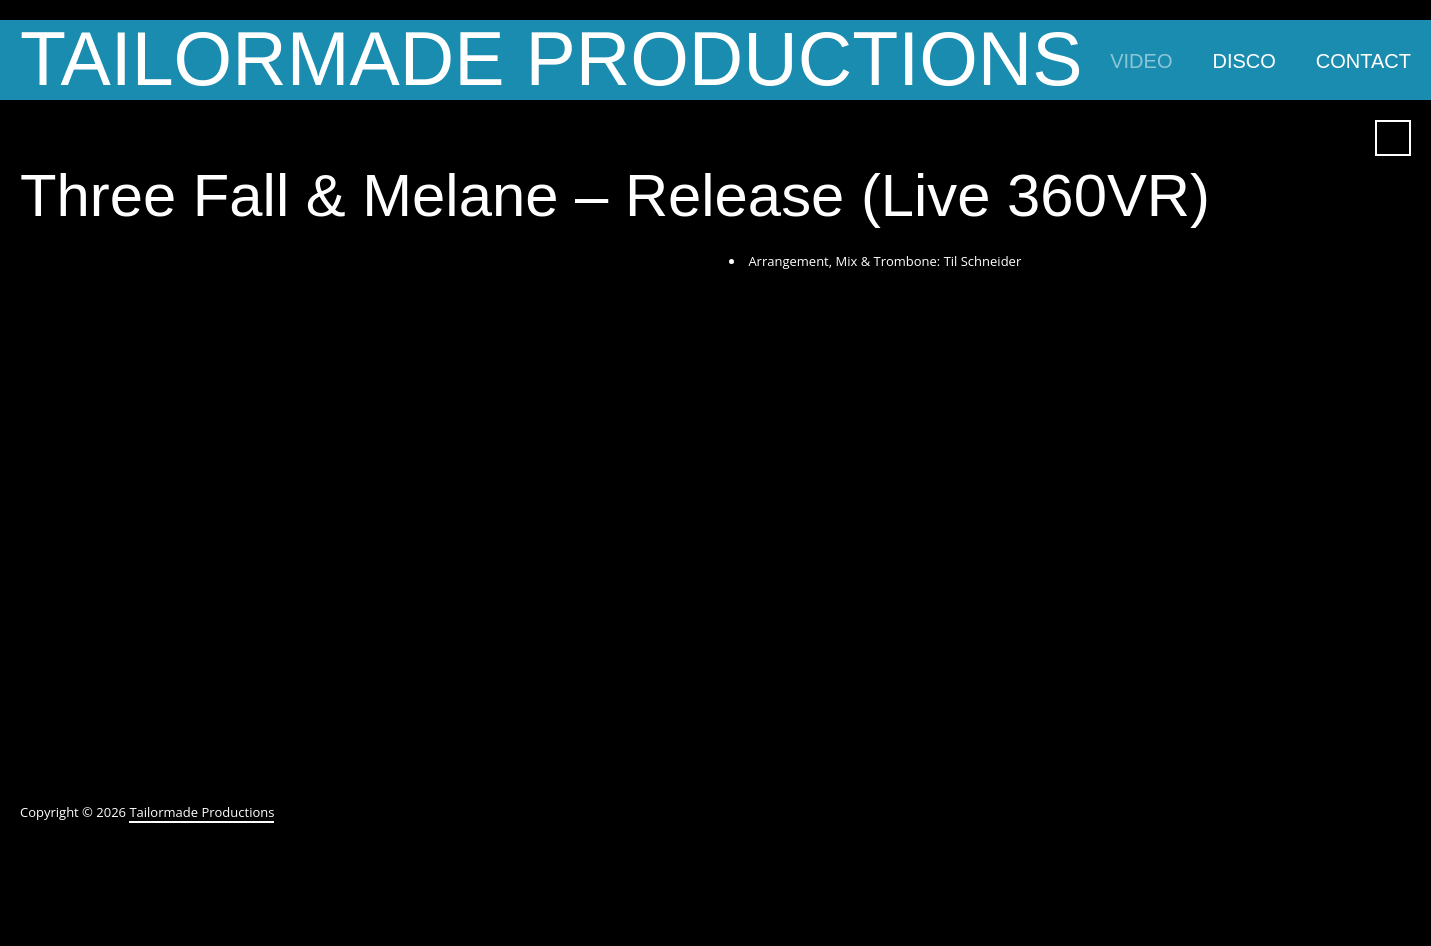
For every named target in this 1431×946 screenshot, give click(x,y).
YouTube (1308, 138)
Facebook (1272, 138)
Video (1141, 61)
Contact (1363, 61)
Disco (1243, 61)
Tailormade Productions (551, 60)
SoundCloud (1344, 138)
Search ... (1393, 138)
